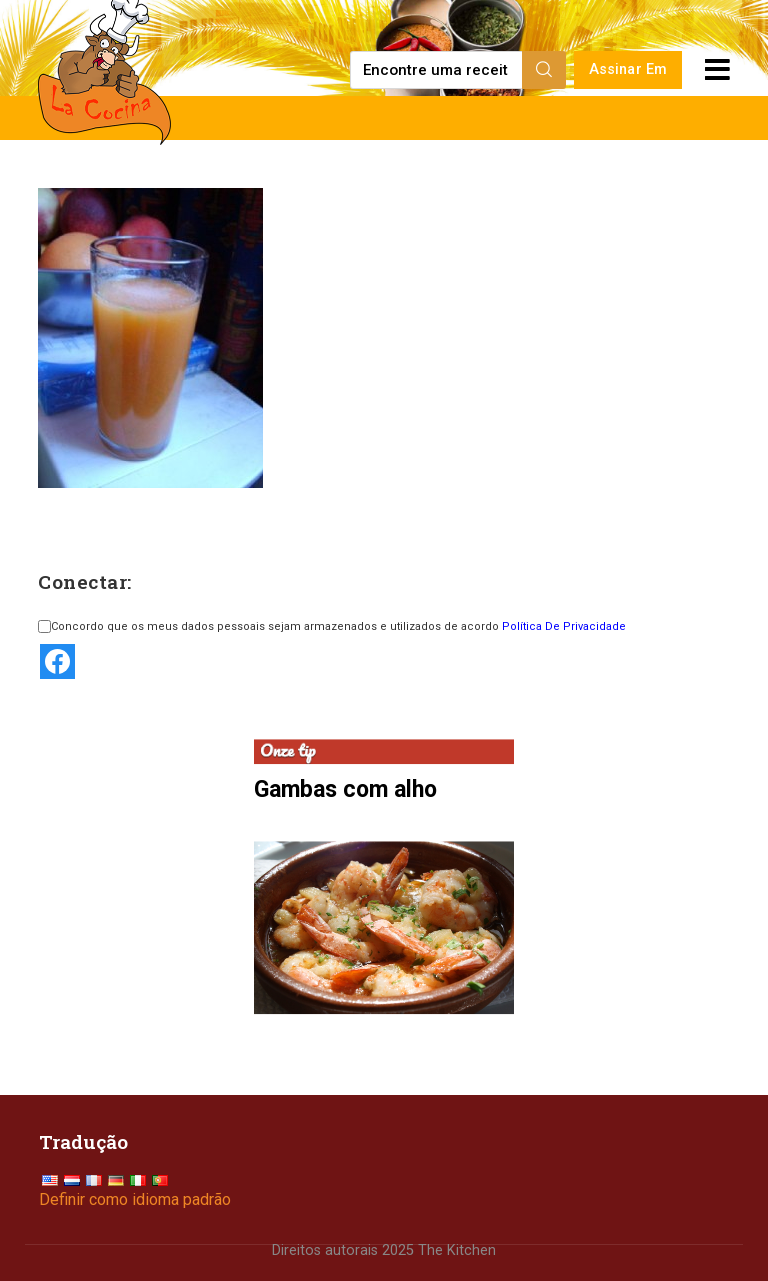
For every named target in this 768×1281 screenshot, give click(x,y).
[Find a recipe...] (437, 70)
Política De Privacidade (564, 626)
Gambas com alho (345, 789)
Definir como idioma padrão (135, 1199)
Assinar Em (628, 69)
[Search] (544, 70)
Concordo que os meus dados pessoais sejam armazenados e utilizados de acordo (332, 626)
